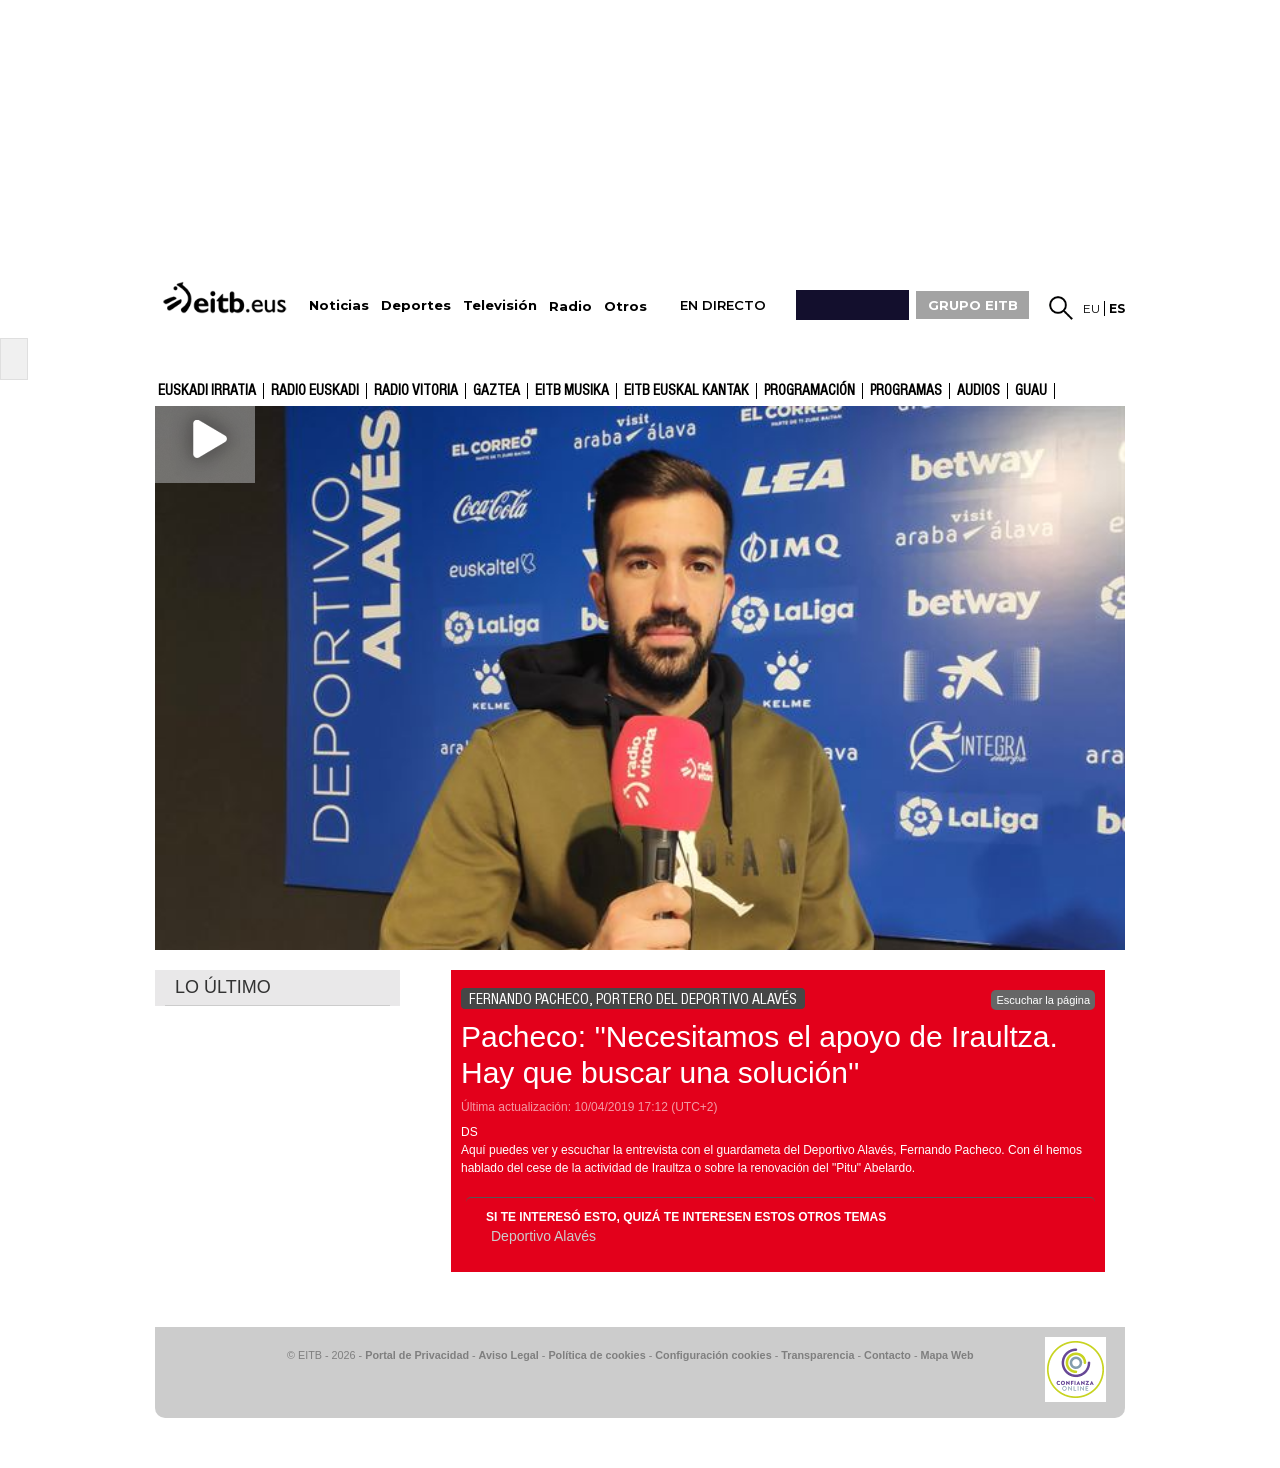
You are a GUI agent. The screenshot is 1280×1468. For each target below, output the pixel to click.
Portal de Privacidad (417, 1355)
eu (1091, 308)
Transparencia (817, 1355)
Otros (625, 306)
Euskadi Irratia (207, 391)
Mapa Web (946, 1355)
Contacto (887, 1355)
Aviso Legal (509, 1355)
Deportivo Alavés (543, 1236)
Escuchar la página (1043, 1000)
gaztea (496, 391)
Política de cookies (596, 1355)
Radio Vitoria (416, 391)
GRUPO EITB (973, 305)
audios (978, 391)
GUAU (1031, 391)
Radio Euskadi (315, 391)
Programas (906, 391)
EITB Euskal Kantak (686, 391)
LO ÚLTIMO (223, 987)
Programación (809, 391)
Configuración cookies (713, 1355)
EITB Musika (572, 391)
